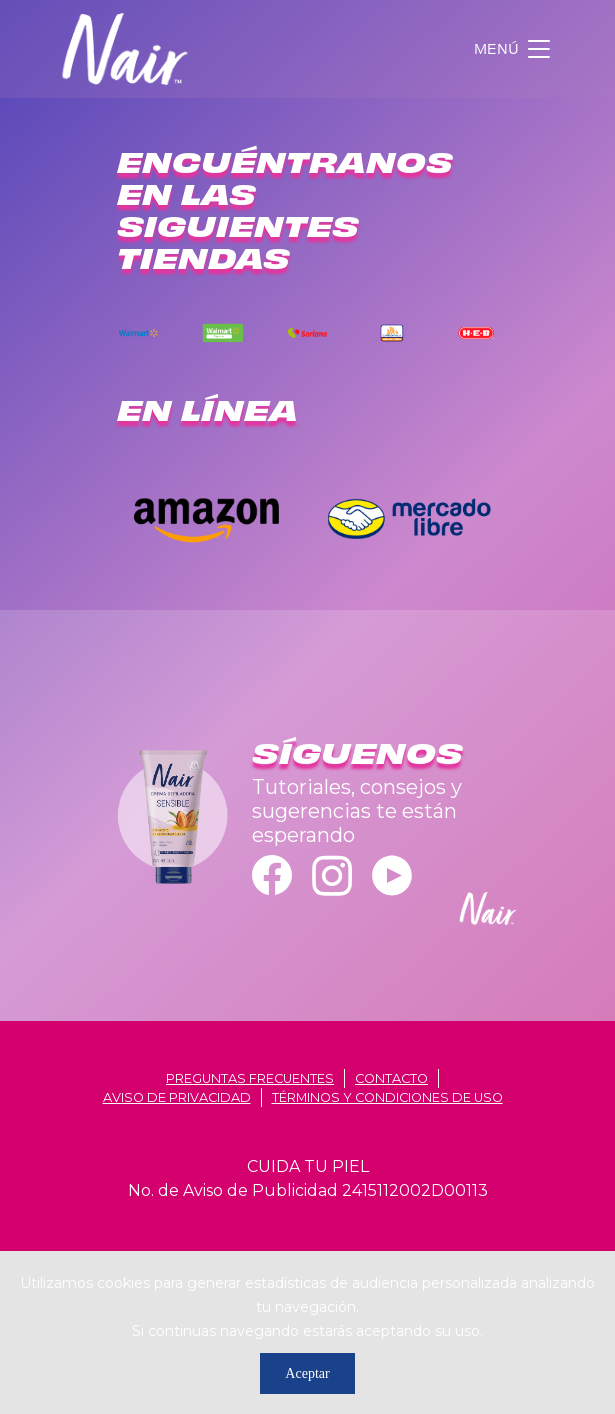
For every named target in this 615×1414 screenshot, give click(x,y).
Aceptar (307, 1373)
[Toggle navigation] (514, 49)
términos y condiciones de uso (387, 1097)
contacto (391, 1078)
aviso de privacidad (177, 1097)
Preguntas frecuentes (250, 1078)
